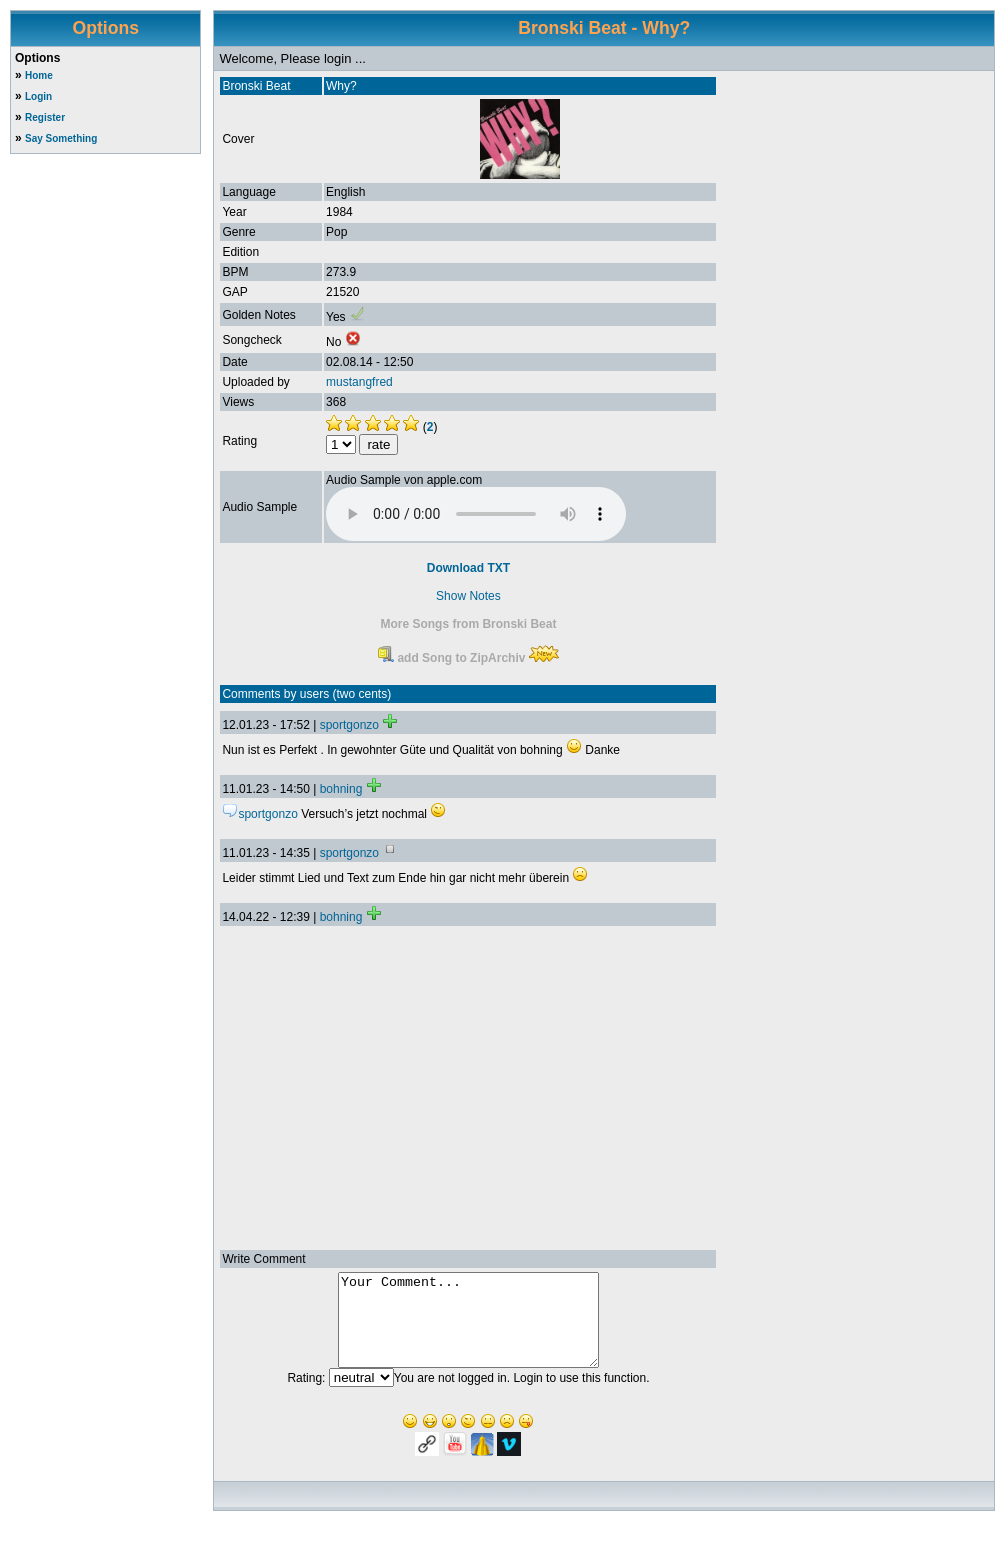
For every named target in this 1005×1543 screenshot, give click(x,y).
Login (38, 96)
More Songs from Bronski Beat (468, 624)
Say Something (61, 138)
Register (45, 117)
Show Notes (468, 596)
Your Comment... (468, 1329)
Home (39, 75)
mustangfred (359, 382)
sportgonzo (349, 725)
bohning (341, 789)
